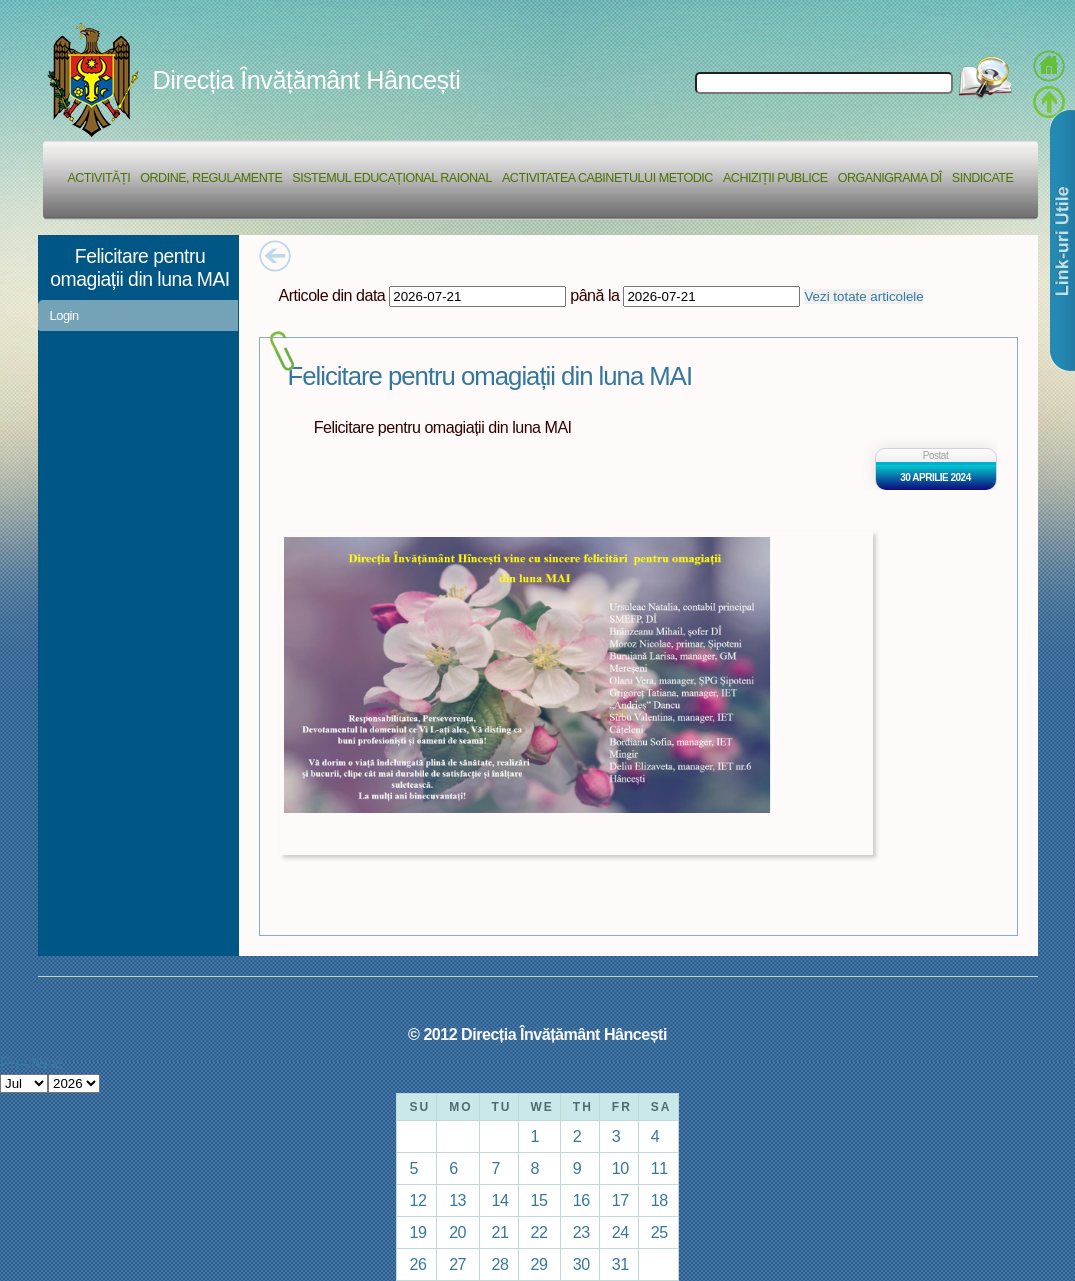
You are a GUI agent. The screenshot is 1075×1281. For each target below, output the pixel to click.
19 (417, 1232)
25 (659, 1232)
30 (581, 1264)
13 (457, 1200)
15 (539, 1200)
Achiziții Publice (775, 178)
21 (500, 1232)
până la (594, 295)
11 (659, 1168)
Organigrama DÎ (890, 178)
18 (659, 1200)
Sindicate (983, 178)
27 (457, 1264)
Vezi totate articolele (863, 296)
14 (500, 1200)
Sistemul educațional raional (392, 178)
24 (620, 1232)
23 (581, 1232)
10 (620, 1168)
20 (457, 1232)
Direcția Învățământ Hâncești (307, 80)
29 (539, 1264)
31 (620, 1264)
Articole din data (332, 295)
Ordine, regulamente (211, 178)
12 (417, 1200)
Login (64, 315)
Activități (98, 178)
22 (539, 1232)
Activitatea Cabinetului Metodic (607, 178)
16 (581, 1200)
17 (620, 1200)
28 (500, 1264)
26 (417, 1264)
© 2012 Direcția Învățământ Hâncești (537, 1034)
